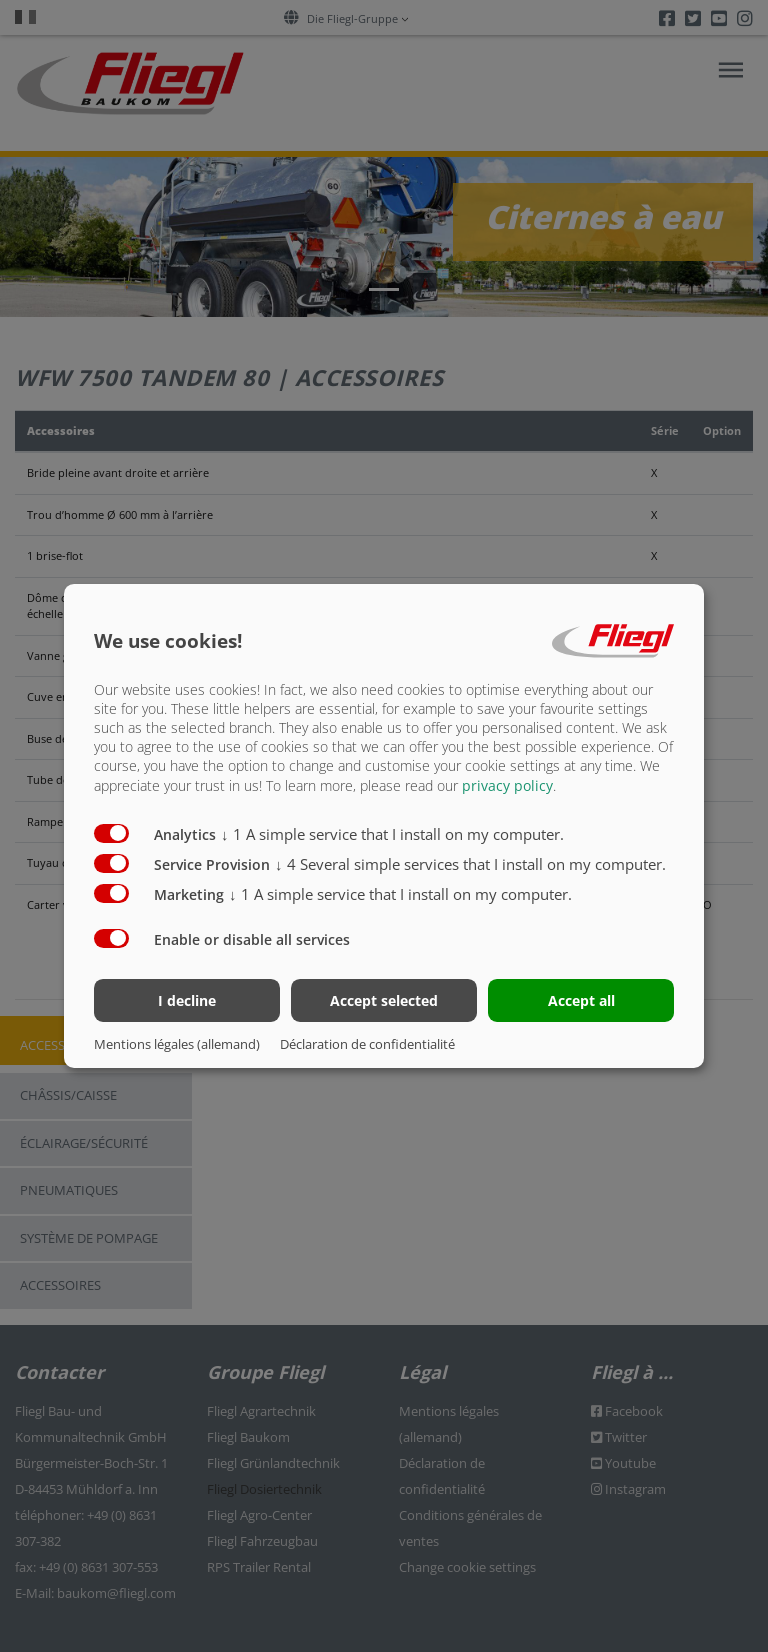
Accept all (581, 1000)
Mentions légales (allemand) (177, 1044)
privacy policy (507, 784)
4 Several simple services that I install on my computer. (470, 863)
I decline (187, 1000)
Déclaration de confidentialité (367, 1044)
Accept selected (384, 1000)
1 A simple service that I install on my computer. (392, 833)
